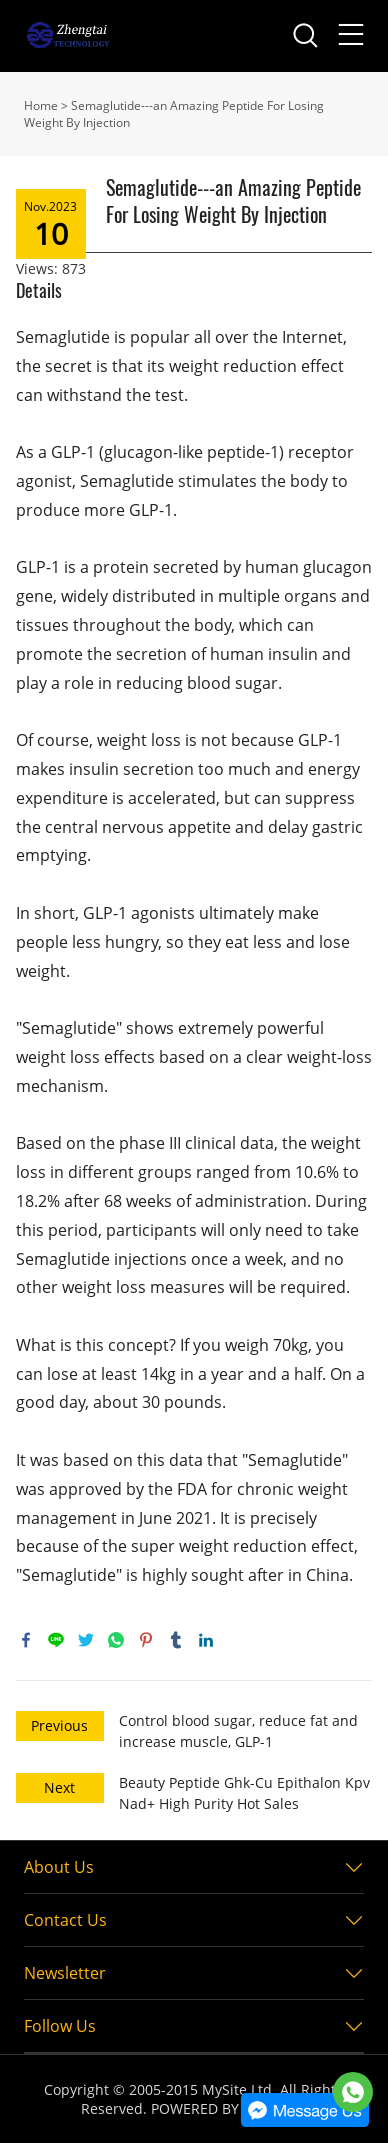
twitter (86, 1640)
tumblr (176, 1640)
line (56, 1640)
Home (41, 105)
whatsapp (116, 1640)
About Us (59, 1867)
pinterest (146, 1640)
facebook (26, 1640)
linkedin (206, 1640)
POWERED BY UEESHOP (228, 2108)
